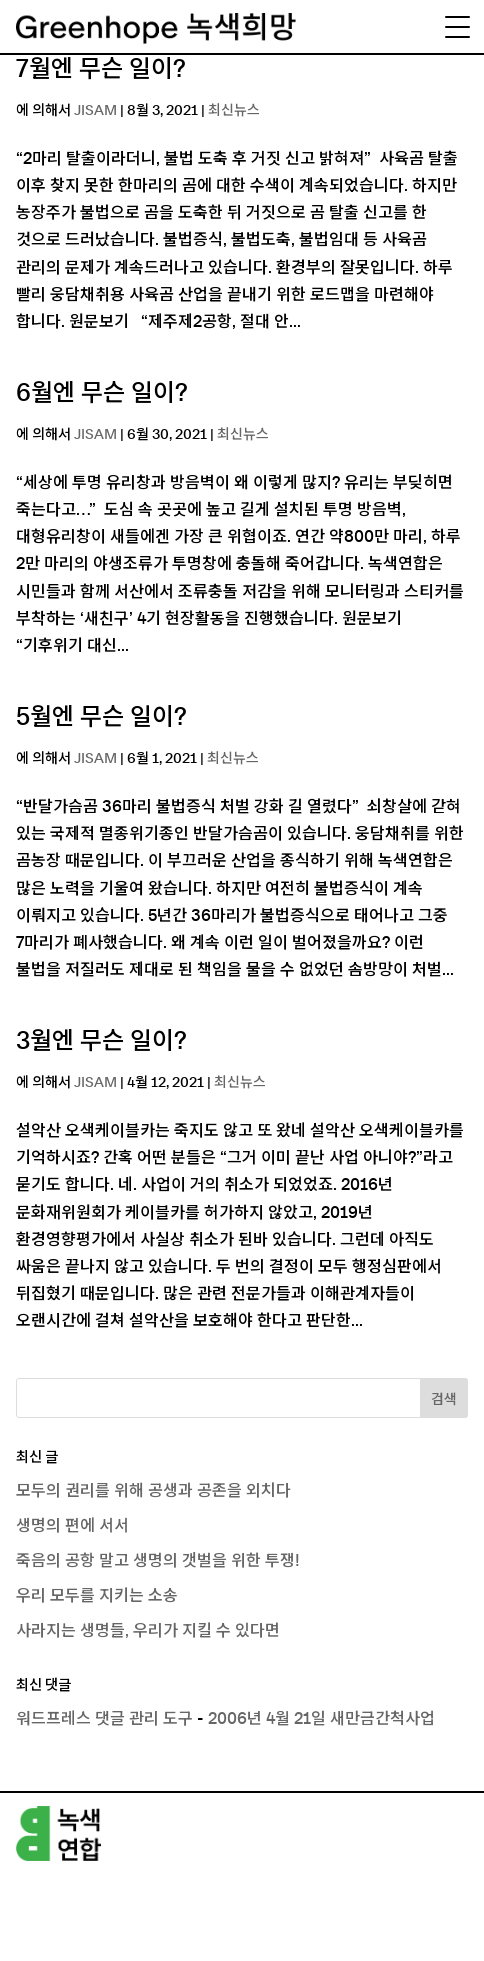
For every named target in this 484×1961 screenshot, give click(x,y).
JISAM (95, 111)
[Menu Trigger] (457, 27)
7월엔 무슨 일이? (101, 70)
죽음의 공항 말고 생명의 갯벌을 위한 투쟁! (158, 1561)
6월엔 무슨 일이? (102, 394)
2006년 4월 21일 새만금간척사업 (321, 1719)
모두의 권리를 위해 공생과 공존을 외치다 (153, 1491)
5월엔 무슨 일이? (101, 718)
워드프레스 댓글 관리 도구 (104, 1719)
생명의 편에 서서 (72, 1526)
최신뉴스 (234, 111)
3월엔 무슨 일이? (101, 1042)
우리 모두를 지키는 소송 (97, 1596)
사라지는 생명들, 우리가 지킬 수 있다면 (148, 1631)
